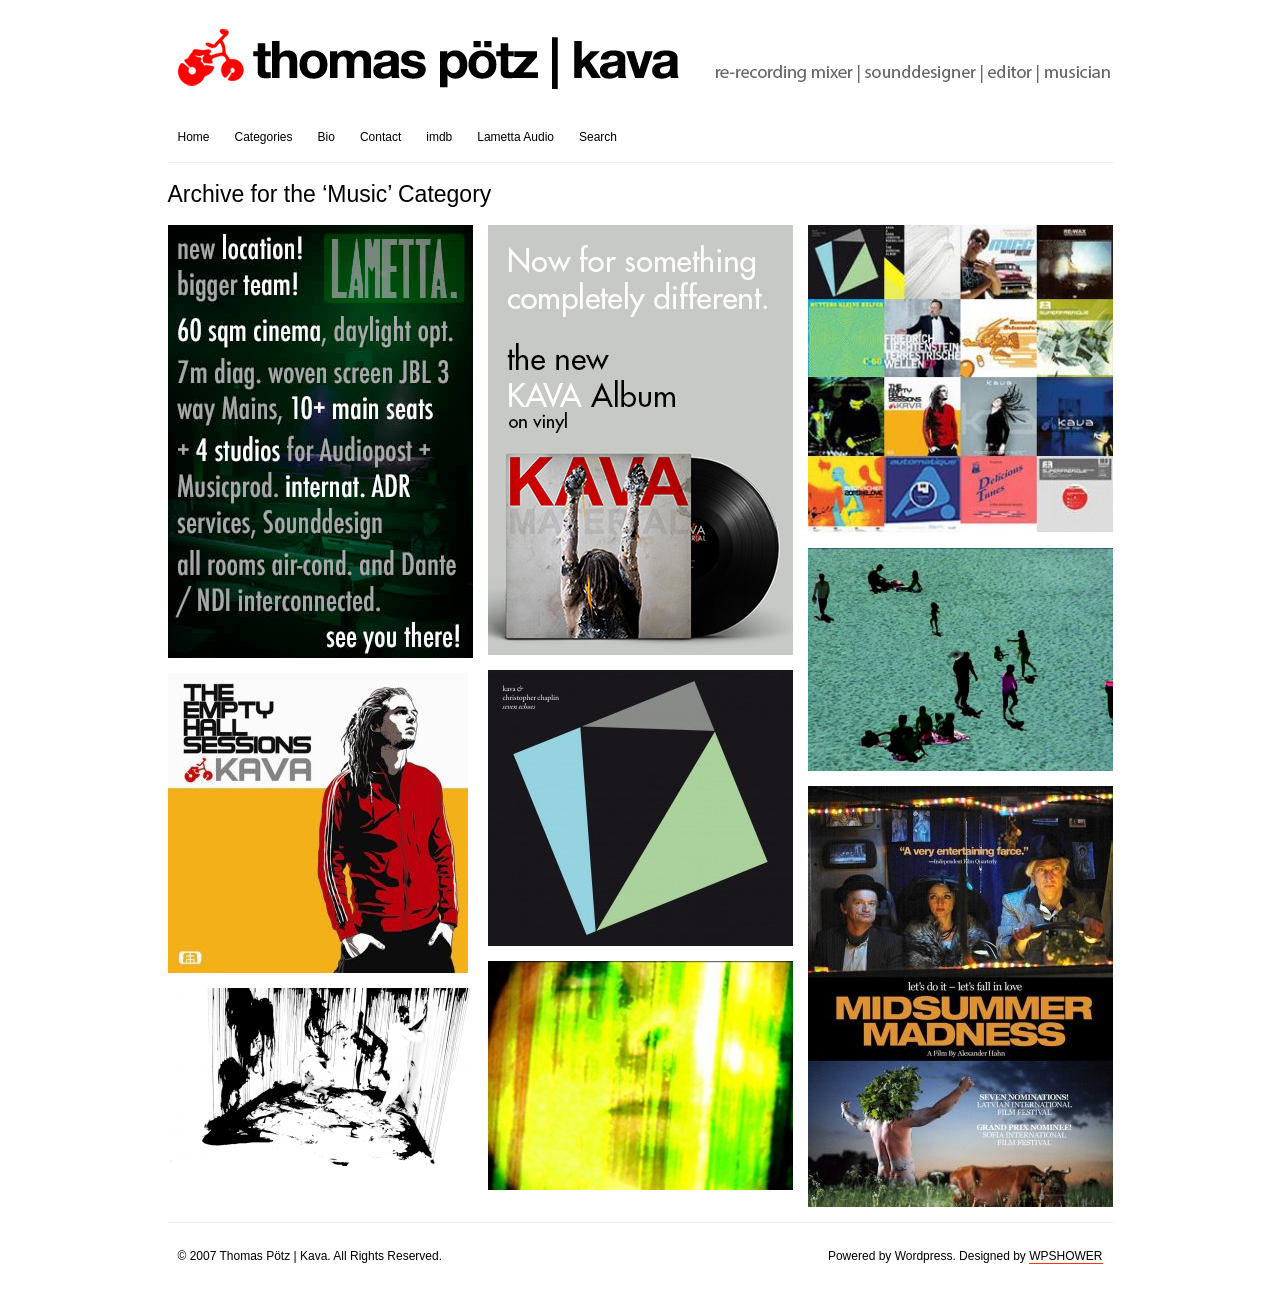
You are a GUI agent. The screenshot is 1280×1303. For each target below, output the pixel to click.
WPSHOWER (1065, 1256)
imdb (439, 137)
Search (598, 137)
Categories (264, 137)
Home (194, 137)
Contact (380, 137)
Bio (326, 137)
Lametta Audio (515, 137)
